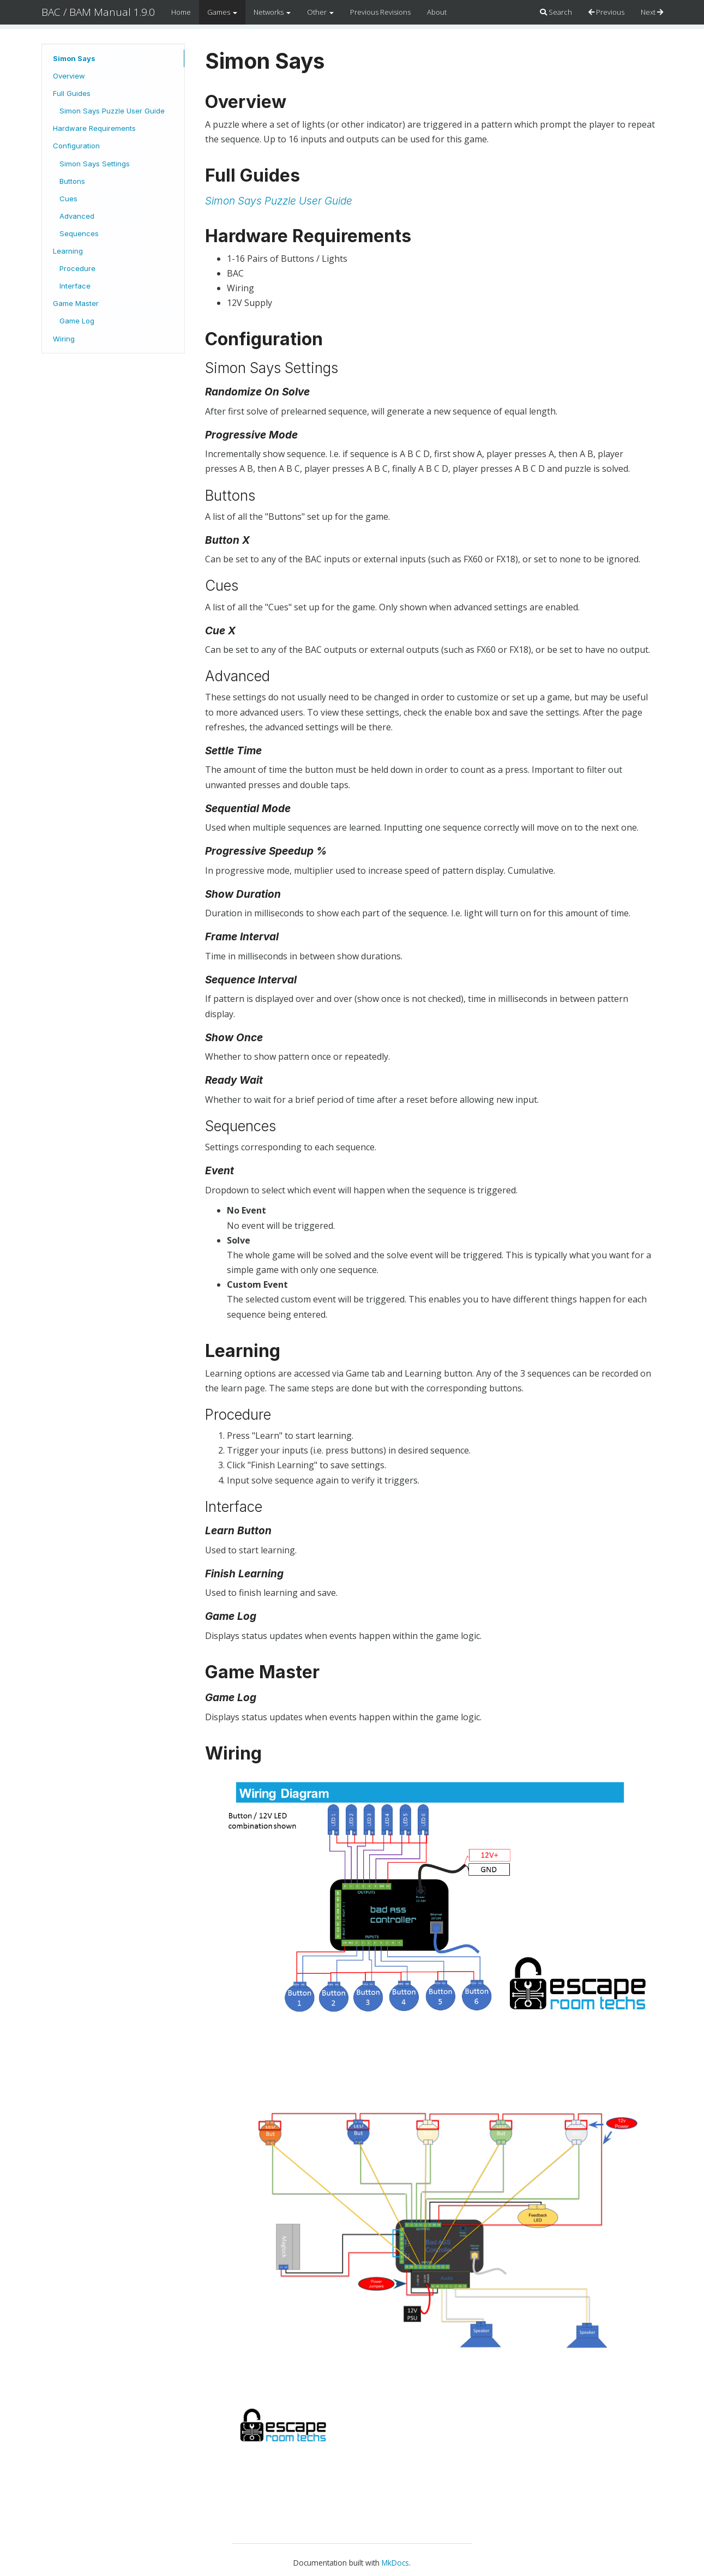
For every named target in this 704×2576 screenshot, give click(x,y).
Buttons (72, 181)
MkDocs (395, 2562)
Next (652, 12)
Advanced (76, 216)
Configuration (76, 145)
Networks (272, 12)
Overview (69, 75)
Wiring (64, 338)
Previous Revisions (380, 12)
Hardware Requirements (94, 128)
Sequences (79, 233)
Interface (75, 285)
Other (320, 12)
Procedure (77, 268)
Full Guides (72, 93)
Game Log (76, 320)
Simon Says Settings (94, 163)
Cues (68, 198)
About (437, 12)
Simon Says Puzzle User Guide (112, 110)
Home (181, 12)
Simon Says (74, 58)
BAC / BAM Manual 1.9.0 (98, 12)
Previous (606, 12)
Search (556, 12)
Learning (68, 251)
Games (222, 12)
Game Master (76, 303)
